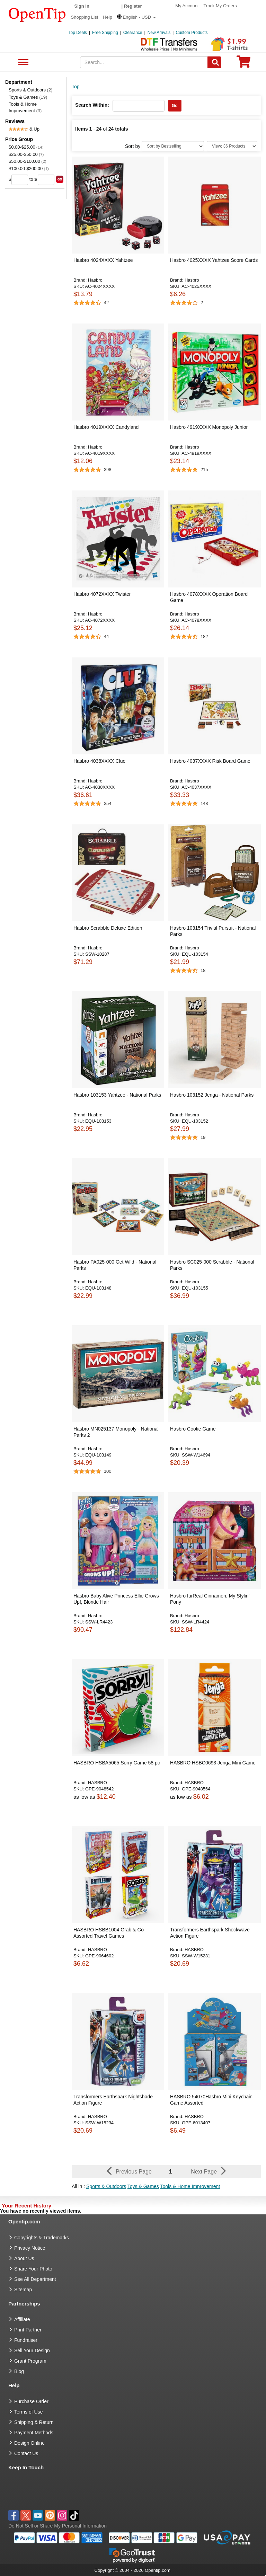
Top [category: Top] (76, 86)
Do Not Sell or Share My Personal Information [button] (57, 2526)
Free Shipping (105, 32)
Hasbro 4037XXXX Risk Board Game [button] (210, 761)
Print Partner (28, 2329)
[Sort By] (173, 146)
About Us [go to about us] (24, 2258)
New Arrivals (159, 32)
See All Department (22, 62)
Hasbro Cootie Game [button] (193, 1429)
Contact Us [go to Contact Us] (26, 2453)
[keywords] (144, 62)
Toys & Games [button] (143, 2186)
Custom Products (191, 32)
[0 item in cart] (243, 64)
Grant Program (30, 2361)
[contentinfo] (37, 14)
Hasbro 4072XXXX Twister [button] (102, 594)
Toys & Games (28, 97)
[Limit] (232, 146)
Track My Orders (220, 5)
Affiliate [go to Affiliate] (22, 2319)
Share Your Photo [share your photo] (33, 2269)
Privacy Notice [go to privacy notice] (29, 2248)
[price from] (19, 180)
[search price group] (59, 179)
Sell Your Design (32, 2350)
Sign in (81, 6)
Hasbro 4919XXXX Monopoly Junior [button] (209, 427)
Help (107, 17)
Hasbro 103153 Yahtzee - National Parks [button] (117, 1095)
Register (133, 6)
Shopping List (84, 17)
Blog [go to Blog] (19, 2371)
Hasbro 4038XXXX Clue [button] (99, 761)
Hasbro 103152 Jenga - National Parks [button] (212, 1095)
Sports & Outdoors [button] (106, 2186)
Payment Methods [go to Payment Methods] (33, 2432)
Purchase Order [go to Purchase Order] (31, 2401)
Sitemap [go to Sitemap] (23, 2289)
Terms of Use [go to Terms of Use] (28, 2412)
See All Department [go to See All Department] (35, 2279)
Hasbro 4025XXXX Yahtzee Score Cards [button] (214, 260)
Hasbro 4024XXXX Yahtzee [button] (103, 260)
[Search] (214, 62)
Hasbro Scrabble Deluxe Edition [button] (107, 928)
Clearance (132, 32)
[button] (136, 17)
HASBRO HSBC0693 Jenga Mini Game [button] (213, 1762)
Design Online (29, 2443)
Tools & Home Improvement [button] (190, 2186)
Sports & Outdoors (30, 89)
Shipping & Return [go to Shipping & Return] (34, 2422)
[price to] (46, 180)
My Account (186, 5)
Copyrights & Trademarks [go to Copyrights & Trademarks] (41, 2237)
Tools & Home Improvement (25, 107)
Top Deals (78, 32)
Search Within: (92, 105)
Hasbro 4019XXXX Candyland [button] (106, 427)
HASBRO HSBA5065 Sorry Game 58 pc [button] (116, 1762)
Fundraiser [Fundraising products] (25, 2340)
